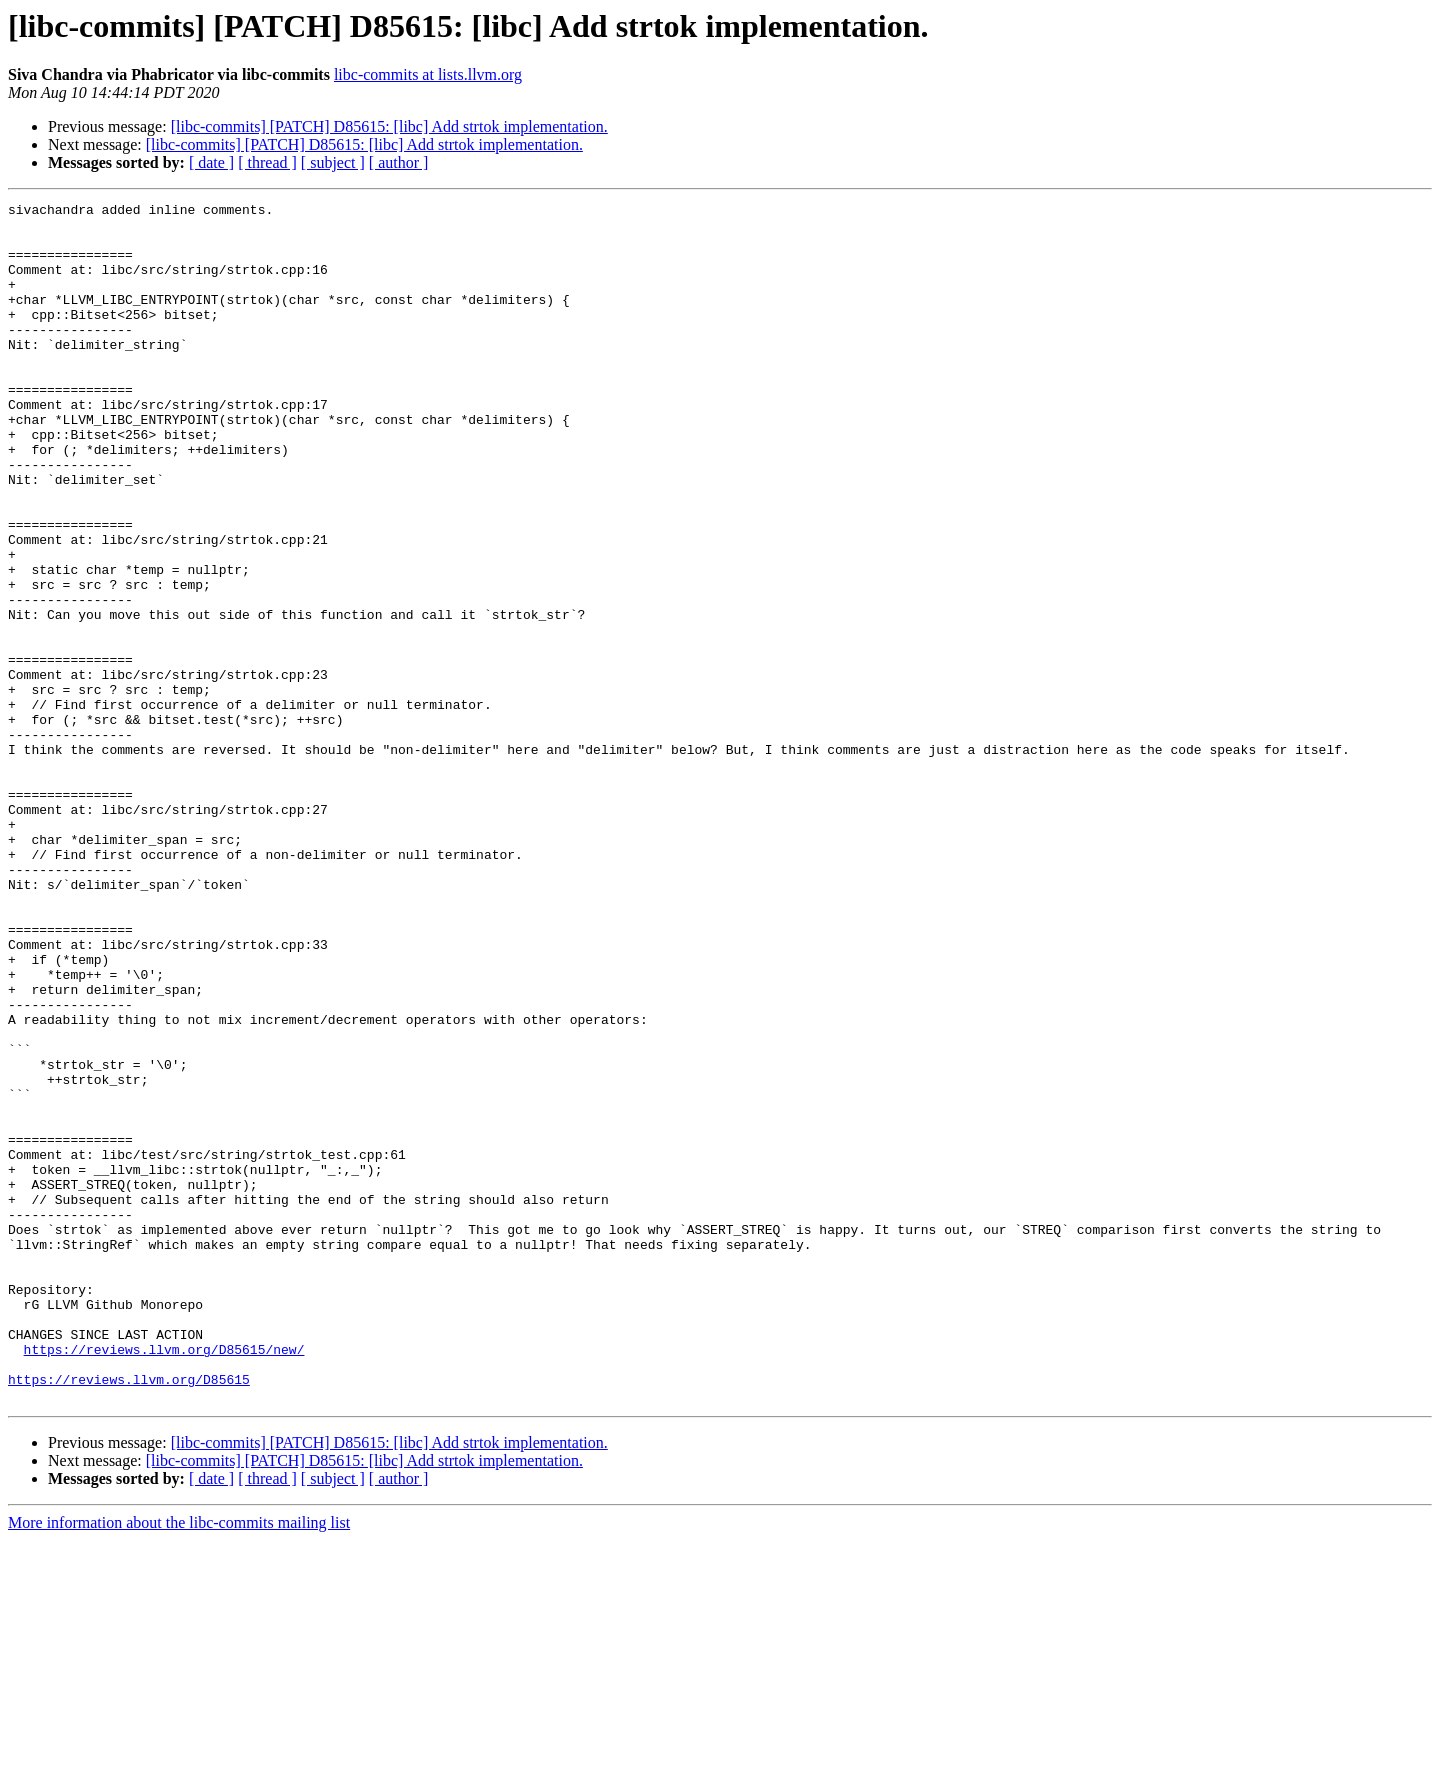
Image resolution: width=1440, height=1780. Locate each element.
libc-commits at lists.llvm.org (428, 74)
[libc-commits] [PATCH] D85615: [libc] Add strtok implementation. (389, 126)
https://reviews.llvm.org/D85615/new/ (164, 1580)
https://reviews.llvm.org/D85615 (129, 1616)
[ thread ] (267, 162)
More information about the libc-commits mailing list (179, 1762)
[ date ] (211, 162)
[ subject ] (333, 162)
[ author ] (399, 162)
